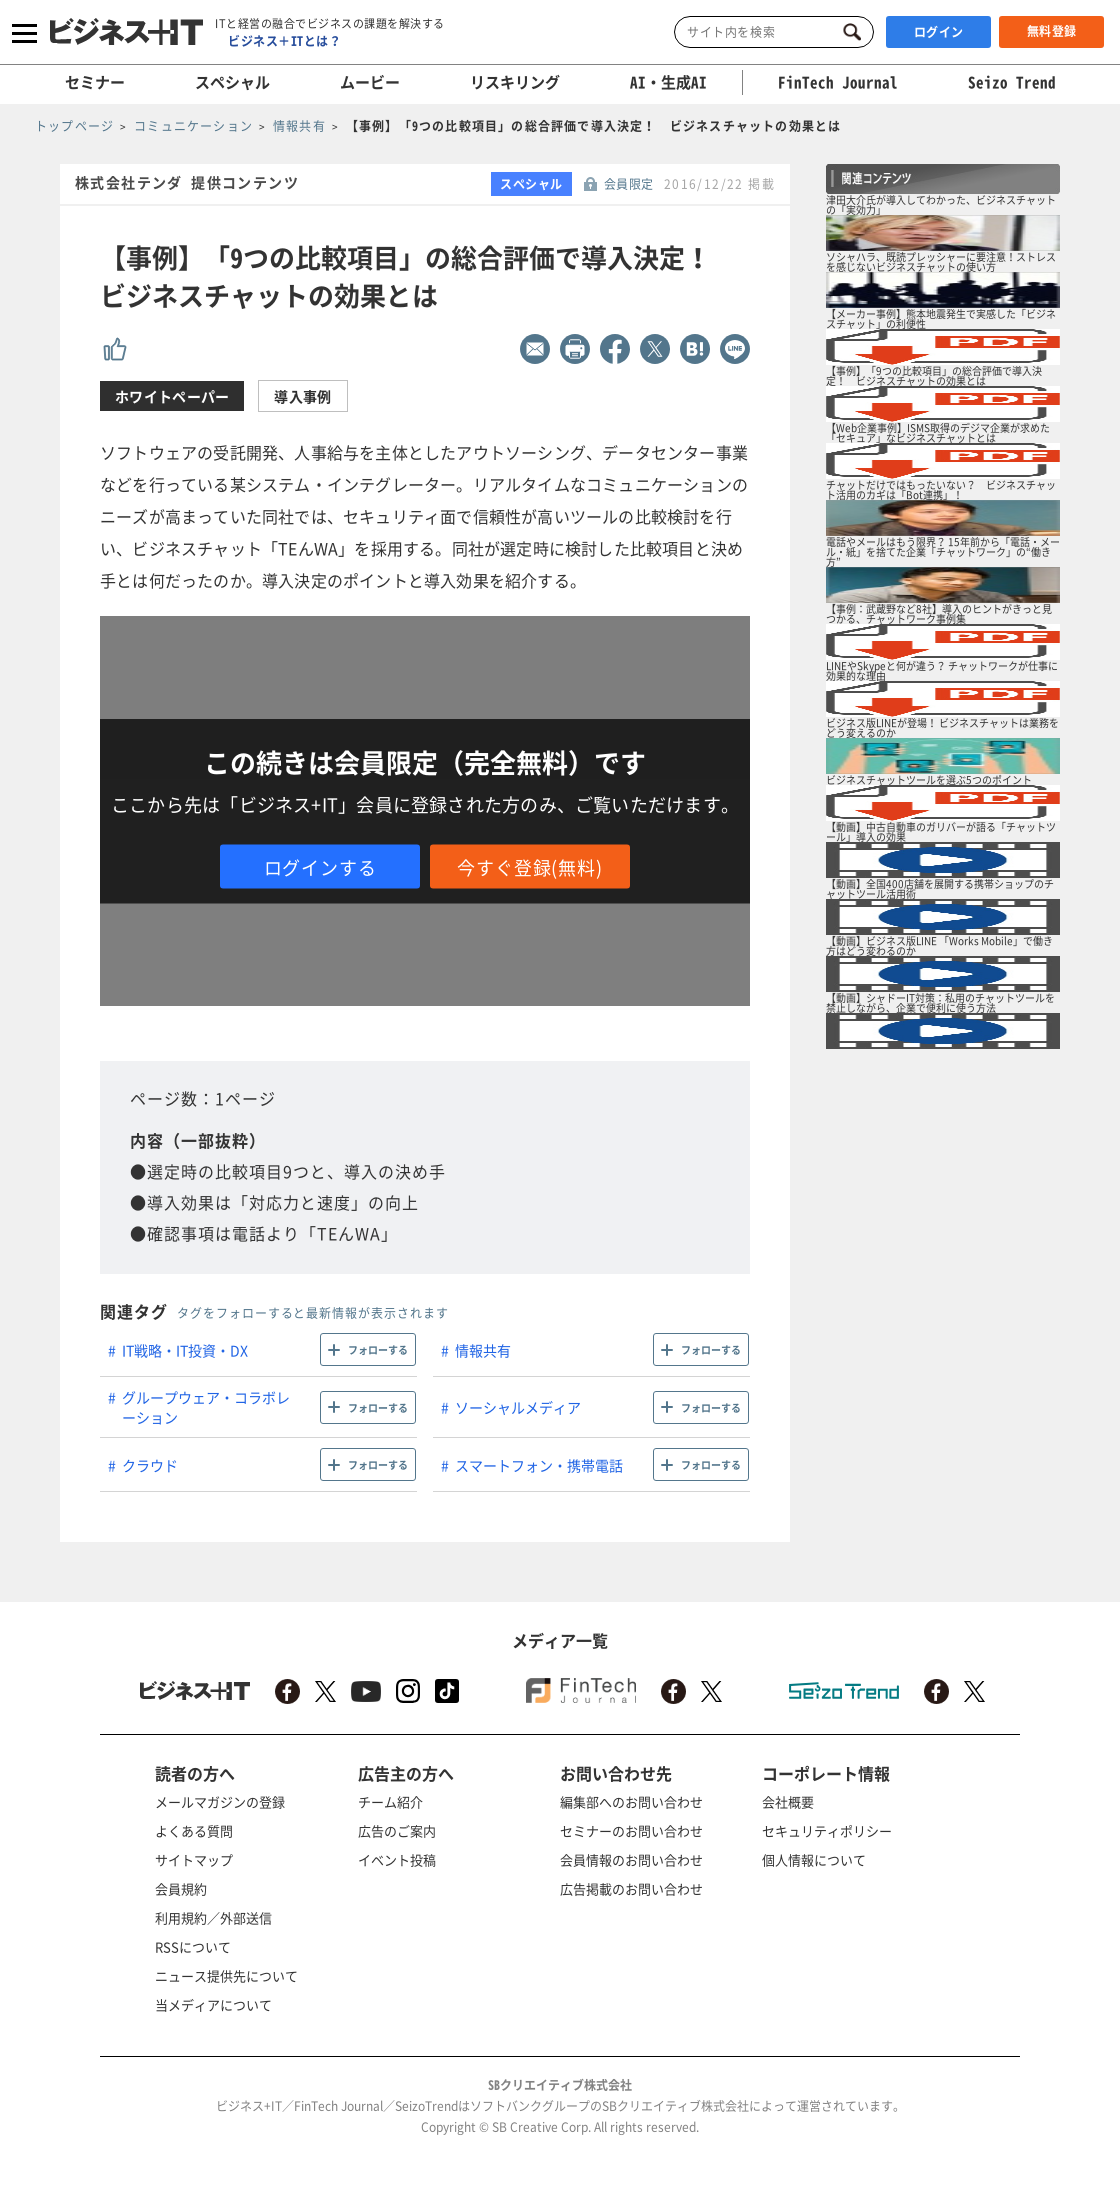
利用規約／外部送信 (213, 1917)
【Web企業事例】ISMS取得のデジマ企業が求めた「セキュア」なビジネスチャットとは (938, 432)
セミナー (95, 82)
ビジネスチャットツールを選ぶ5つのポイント (929, 779)
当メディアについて (213, 2004)
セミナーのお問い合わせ (631, 1830)
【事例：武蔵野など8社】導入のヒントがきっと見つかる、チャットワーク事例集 (939, 613)
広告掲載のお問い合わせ (631, 1888)
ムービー (370, 82)
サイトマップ (194, 1859)
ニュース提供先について (226, 1975)
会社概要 (788, 1801)
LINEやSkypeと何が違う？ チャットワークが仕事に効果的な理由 (942, 670)
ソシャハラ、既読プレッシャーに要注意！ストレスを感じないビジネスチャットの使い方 (941, 261)
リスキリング (515, 82)
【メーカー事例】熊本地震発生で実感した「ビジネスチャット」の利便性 (941, 318)
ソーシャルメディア (518, 1407)
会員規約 (181, 1888)
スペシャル (232, 82)
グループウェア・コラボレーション (206, 1407)
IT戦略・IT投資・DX (185, 1350)
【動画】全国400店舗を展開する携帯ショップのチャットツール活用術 (940, 888)
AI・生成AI (668, 82)
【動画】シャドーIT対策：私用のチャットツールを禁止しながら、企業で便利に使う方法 (940, 1002)
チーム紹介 (390, 1801)
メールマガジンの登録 (220, 1801)
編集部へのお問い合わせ (631, 1801)
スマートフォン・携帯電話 (539, 1465)
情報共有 (483, 1350)
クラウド (150, 1465)
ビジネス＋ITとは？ (284, 41)
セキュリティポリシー (827, 1830)
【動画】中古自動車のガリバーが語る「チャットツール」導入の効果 (941, 831)
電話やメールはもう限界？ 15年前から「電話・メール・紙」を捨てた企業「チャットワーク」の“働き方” (943, 551)
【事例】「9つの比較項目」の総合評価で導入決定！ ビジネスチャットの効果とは (934, 375)
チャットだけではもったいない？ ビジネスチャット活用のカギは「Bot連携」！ (941, 489)
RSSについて (193, 1946)
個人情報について (814, 1859)
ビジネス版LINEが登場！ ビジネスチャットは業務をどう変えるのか (942, 727)
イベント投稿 (397, 1859)
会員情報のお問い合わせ (631, 1859)
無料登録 (1052, 31)
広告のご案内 (397, 1830)
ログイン (939, 32)
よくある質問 (194, 1830)
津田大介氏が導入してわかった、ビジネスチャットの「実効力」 (941, 204)
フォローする (378, 1349)
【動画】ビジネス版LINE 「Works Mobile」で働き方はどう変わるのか (939, 945)
